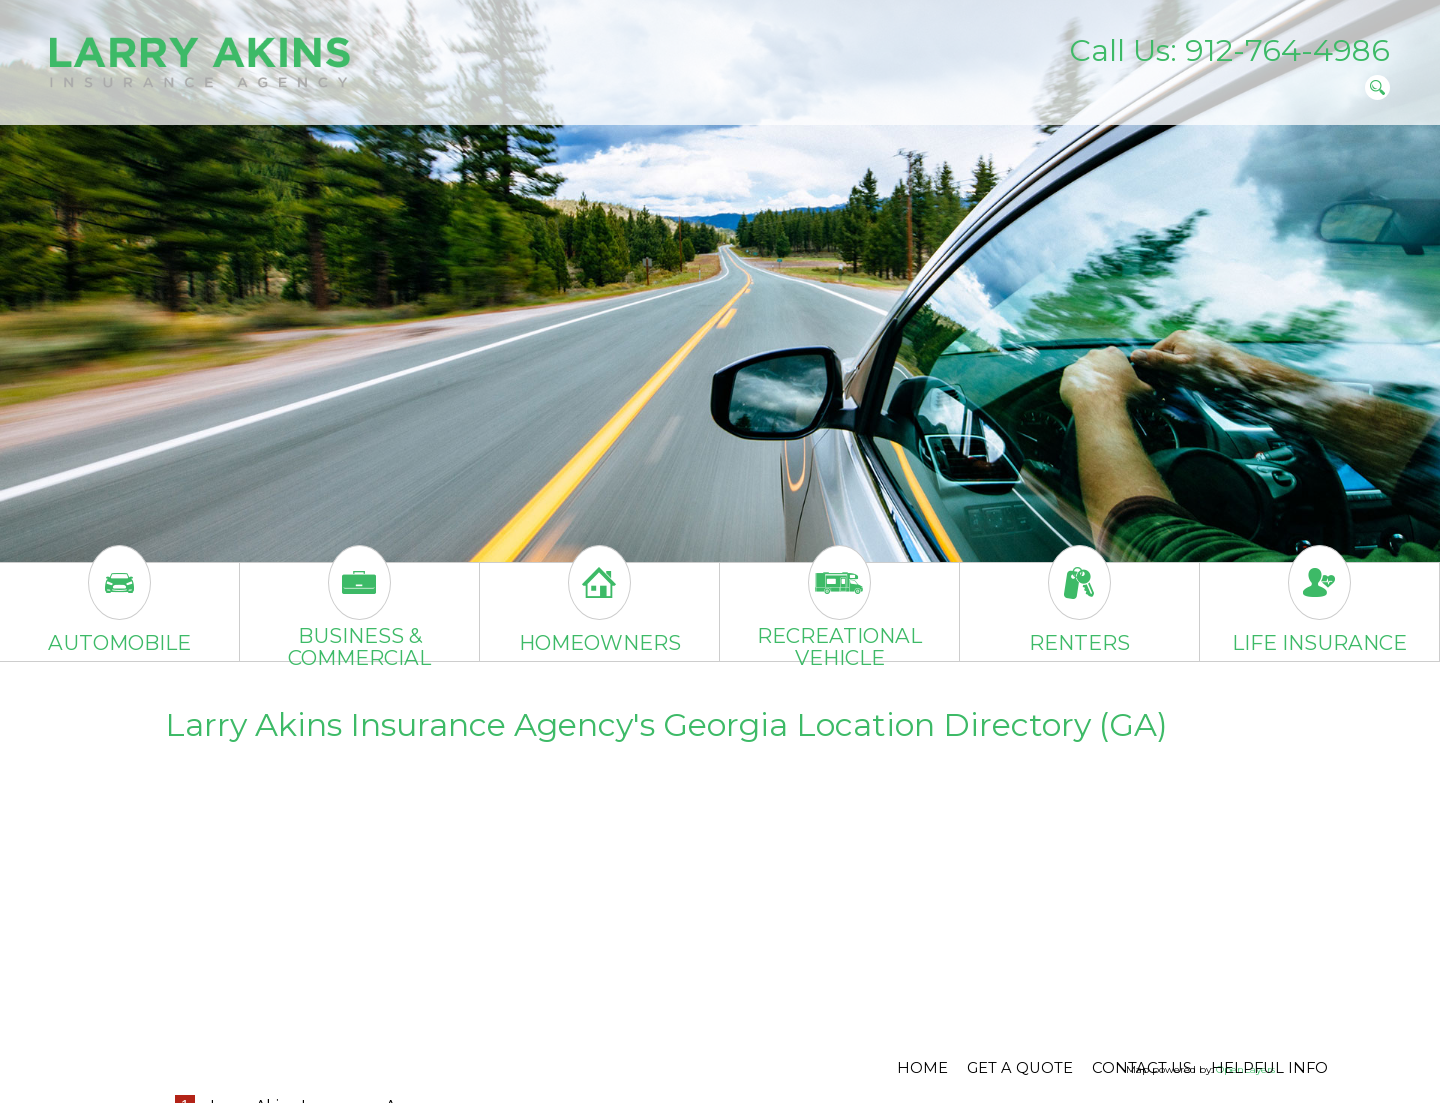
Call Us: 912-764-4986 (1229, 50)
